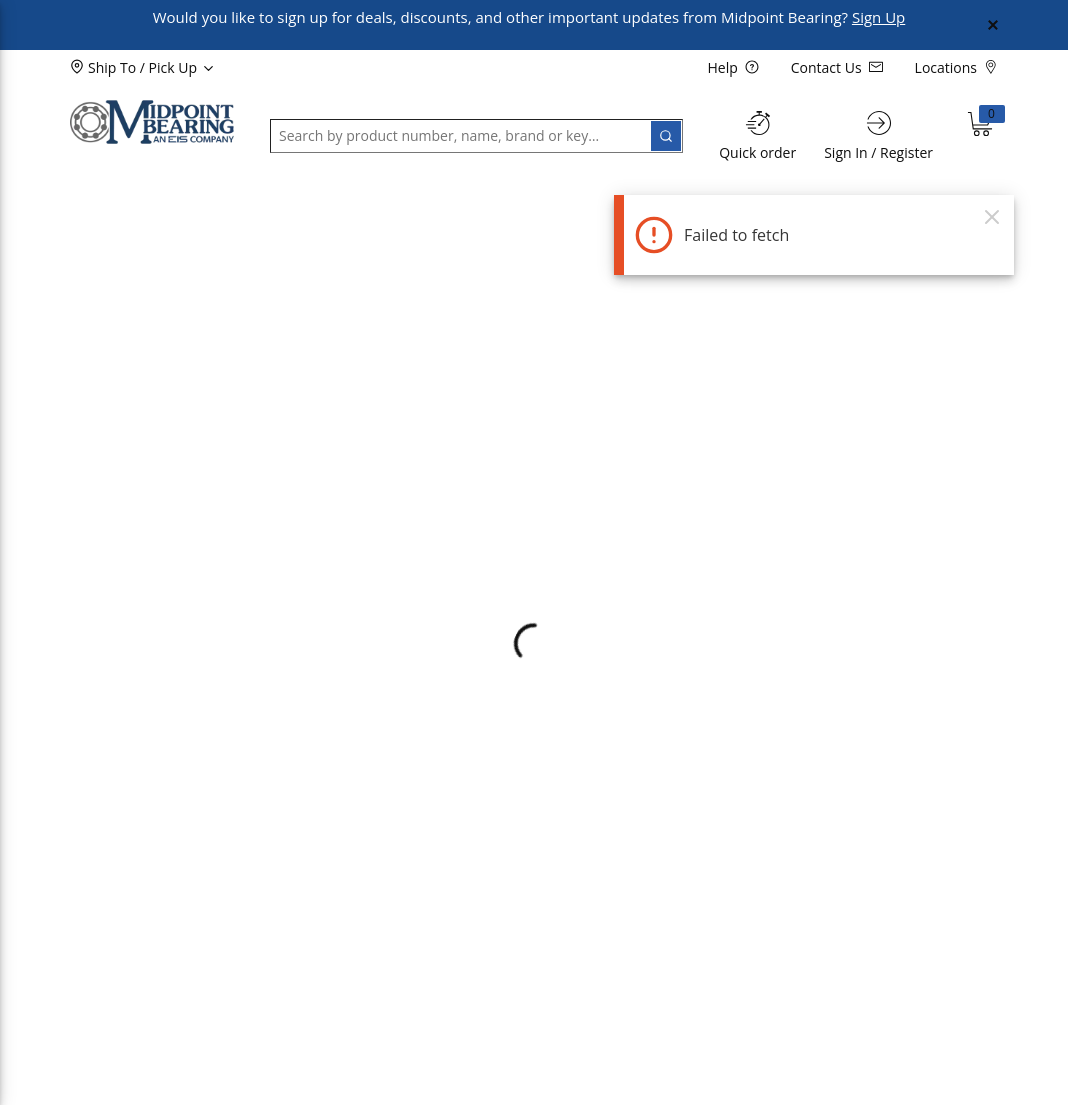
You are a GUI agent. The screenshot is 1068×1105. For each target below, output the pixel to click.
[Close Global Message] (993, 25)
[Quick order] (757, 135)
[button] (120, 204)
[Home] (152, 122)
